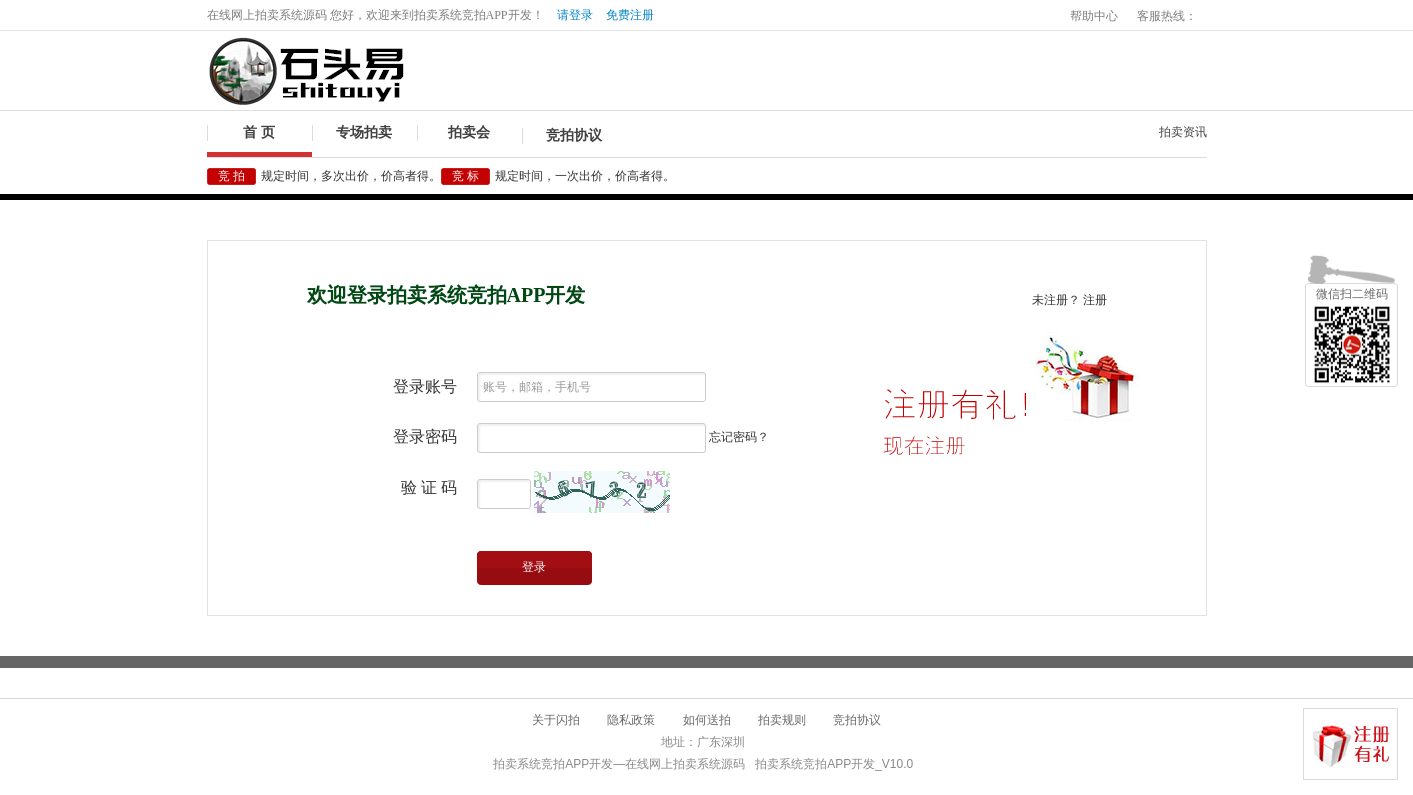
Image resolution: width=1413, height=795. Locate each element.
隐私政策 (631, 720)
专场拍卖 (364, 132)
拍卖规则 (782, 720)
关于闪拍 (556, 720)
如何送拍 (707, 720)
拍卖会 (469, 132)
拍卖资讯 (1183, 132)
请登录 (575, 15)
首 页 (259, 132)
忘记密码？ (739, 437)
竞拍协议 (574, 135)
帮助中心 (1094, 16)
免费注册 (630, 15)
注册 (1095, 300)
